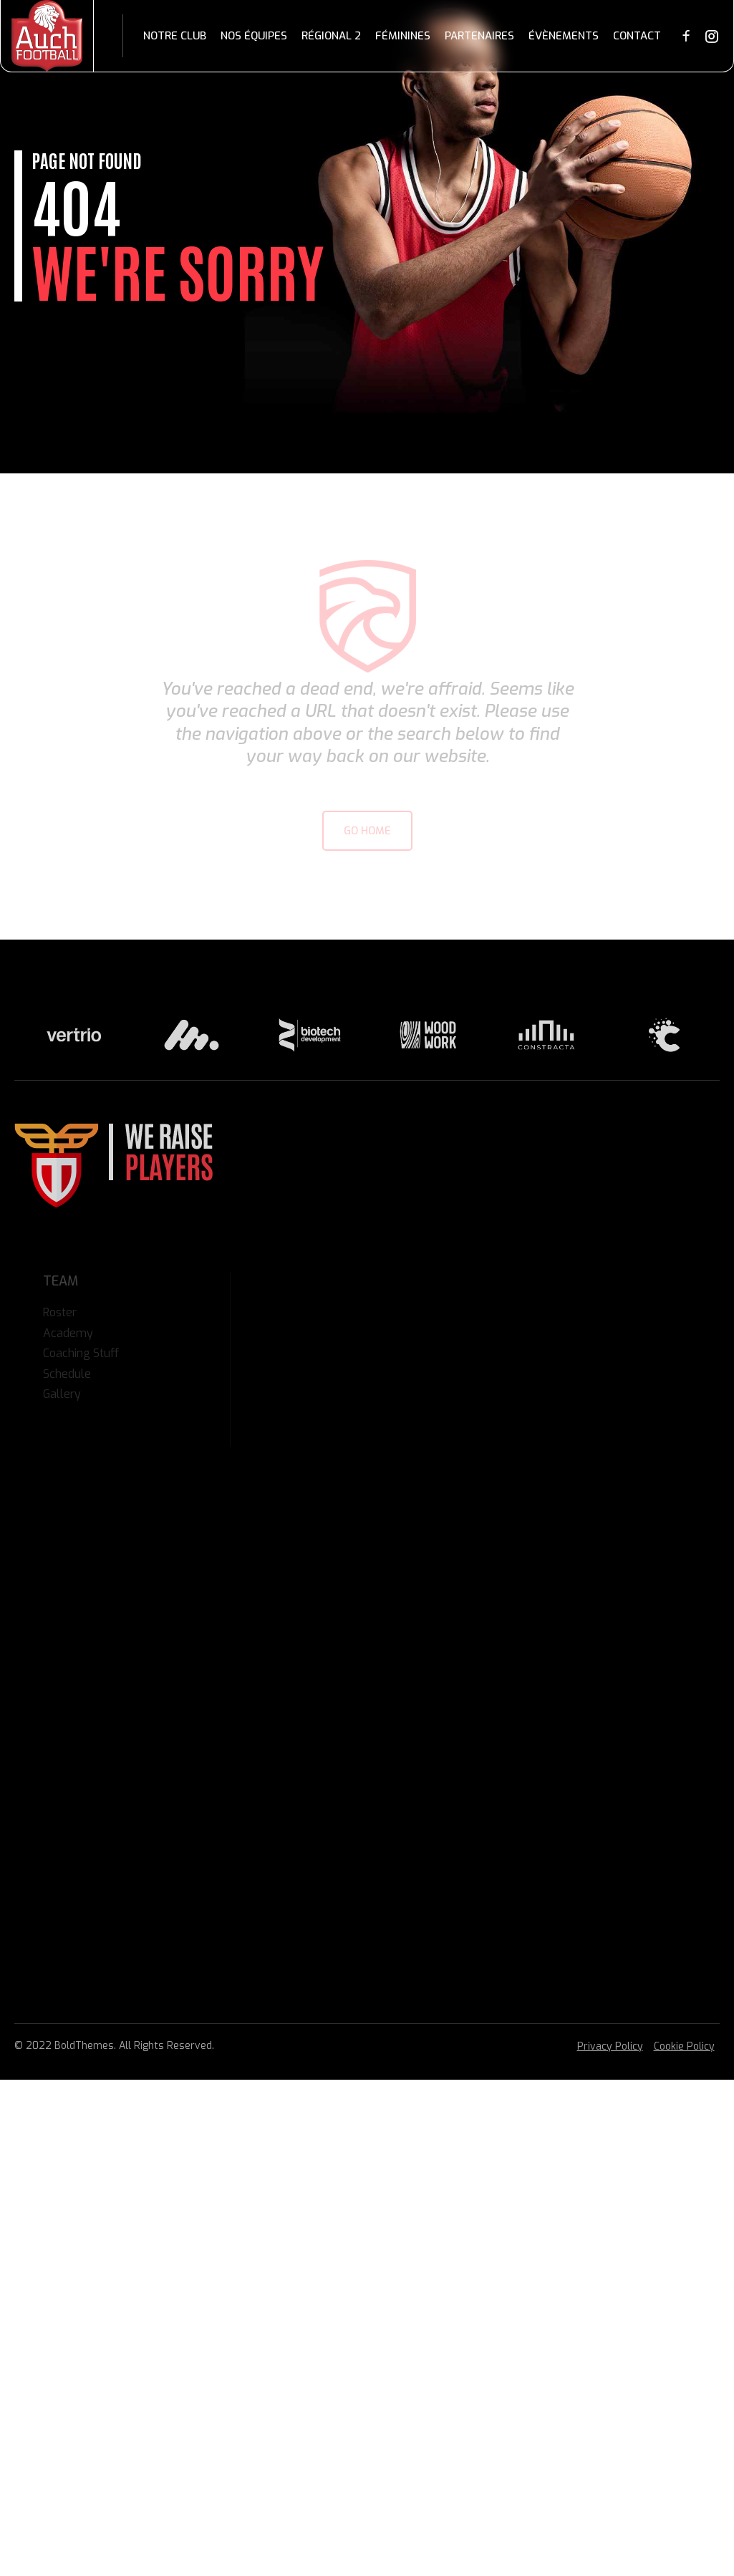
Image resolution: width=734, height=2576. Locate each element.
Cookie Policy (684, 2046)
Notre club (174, 36)
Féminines (402, 36)
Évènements (563, 36)
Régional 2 (331, 36)
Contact (637, 36)
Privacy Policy (610, 2046)
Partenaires (479, 36)
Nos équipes (254, 36)
